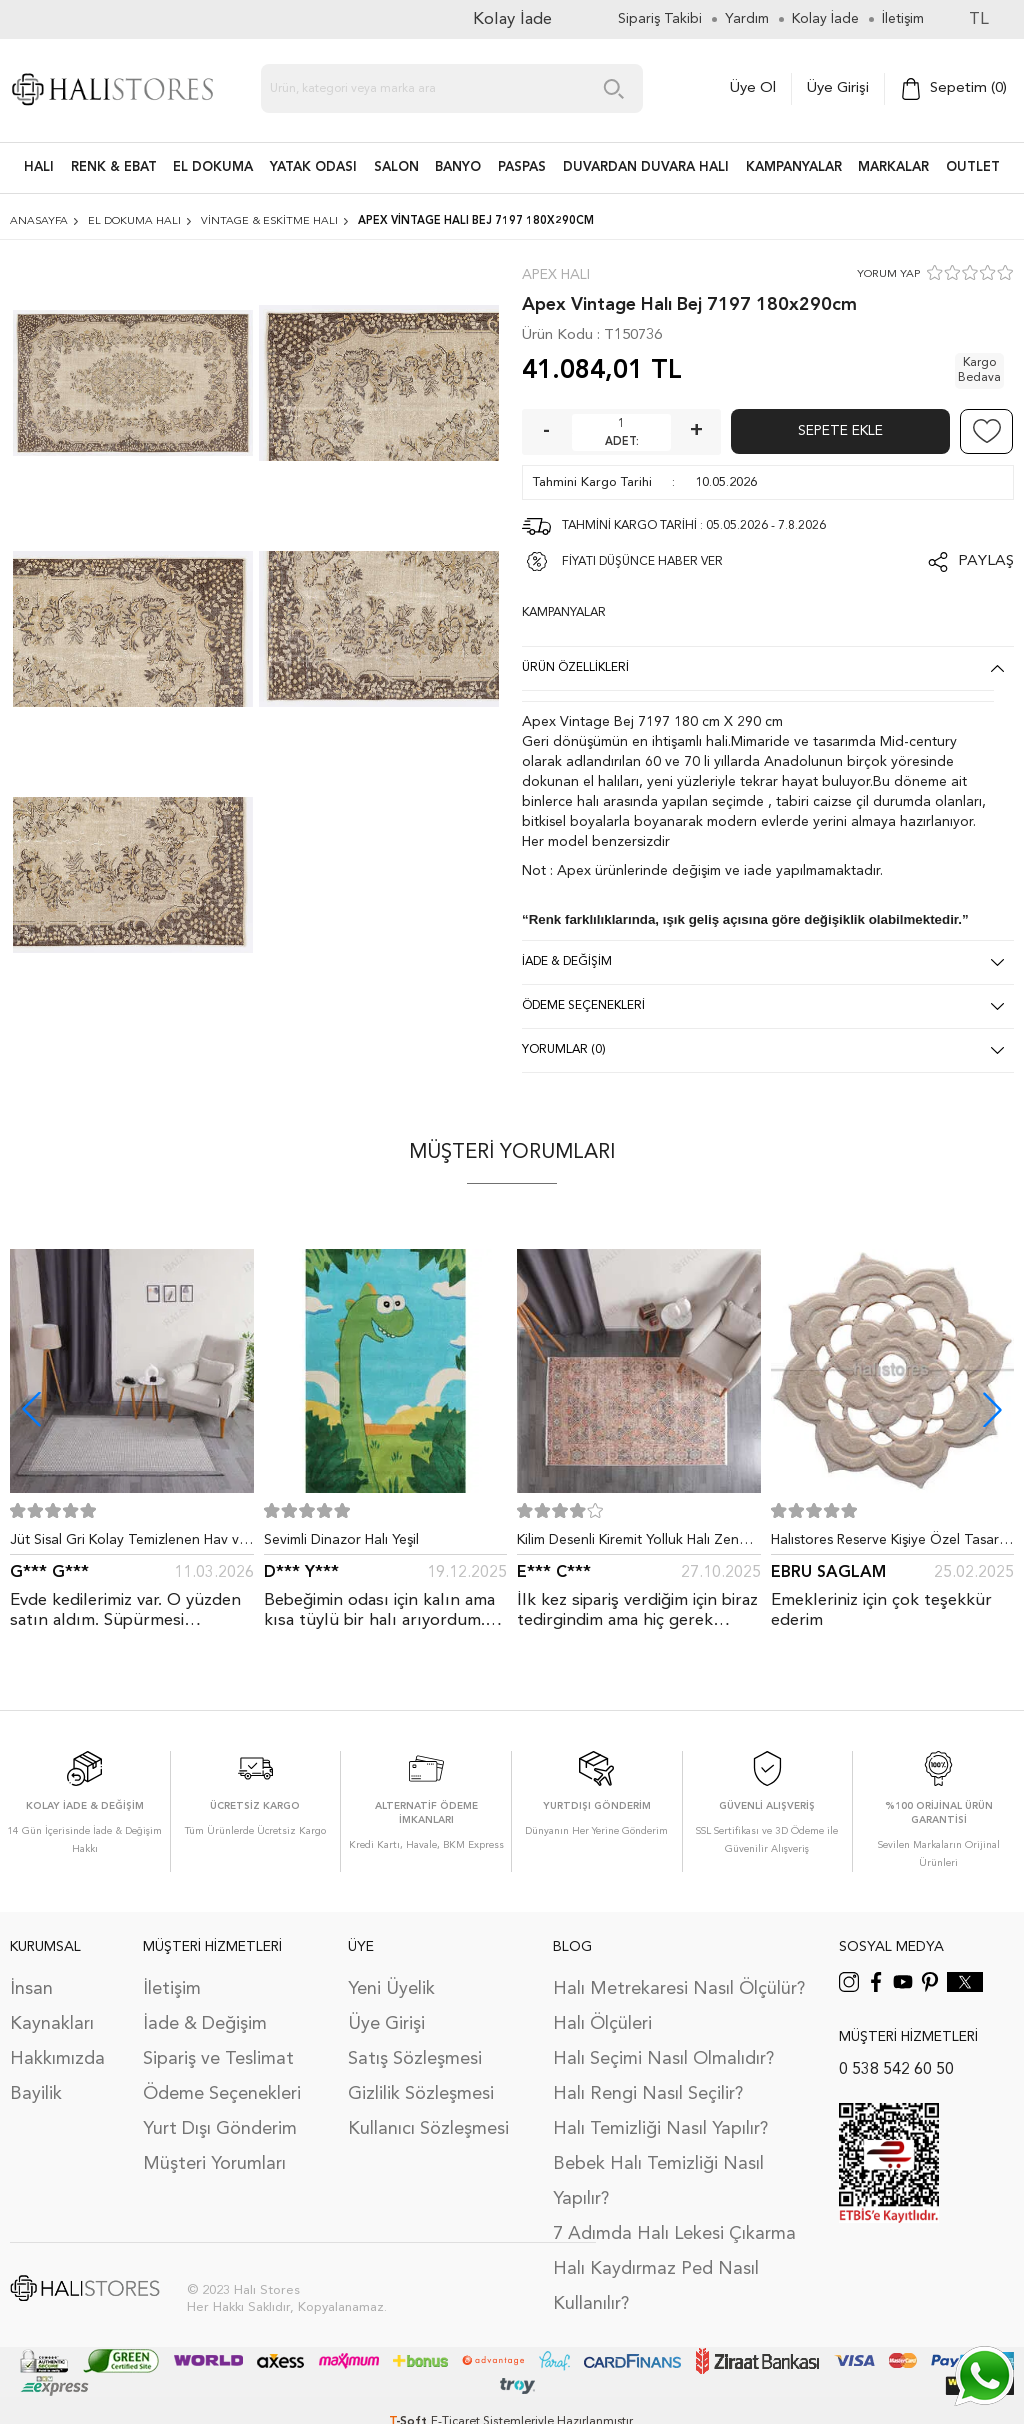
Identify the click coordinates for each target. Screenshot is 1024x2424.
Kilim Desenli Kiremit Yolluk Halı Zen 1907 (628, 1544)
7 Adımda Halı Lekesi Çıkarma (674, 2234)
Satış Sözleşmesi (415, 2059)
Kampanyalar (794, 167)
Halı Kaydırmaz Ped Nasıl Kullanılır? (656, 2286)
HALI (39, 167)
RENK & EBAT (114, 167)
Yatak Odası (313, 167)
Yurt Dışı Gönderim (220, 2129)
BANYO (458, 167)
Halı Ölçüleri (602, 2024)
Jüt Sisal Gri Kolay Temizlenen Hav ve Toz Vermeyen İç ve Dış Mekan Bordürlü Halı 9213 (128, 1544)
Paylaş (986, 561)
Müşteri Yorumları (214, 2164)
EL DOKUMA (213, 167)
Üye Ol (753, 88)
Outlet (973, 167)
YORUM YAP (888, 274)
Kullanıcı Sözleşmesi (428, 2129)
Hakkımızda (57, 2059)
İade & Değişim (205, 2024)
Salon (396, 167)
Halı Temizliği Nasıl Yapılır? (660, 2129)
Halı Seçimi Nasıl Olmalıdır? (663, 2059)
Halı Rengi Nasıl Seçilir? (648, 2094)
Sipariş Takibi (660, 19)
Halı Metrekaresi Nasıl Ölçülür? (679, 1989)
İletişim (172, 1989)
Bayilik (36, 2094)
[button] (992, 1409)
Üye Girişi (838, 88)
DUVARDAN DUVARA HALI (646, 167)
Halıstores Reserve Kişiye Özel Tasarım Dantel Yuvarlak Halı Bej (892, 1544)
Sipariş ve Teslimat (218, 2059)
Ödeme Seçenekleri (222, 2094)
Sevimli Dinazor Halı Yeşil (341, 1540)
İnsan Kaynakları (52, 2006)
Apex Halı (556, 275)
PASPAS (522, 167)
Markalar (893, 167)
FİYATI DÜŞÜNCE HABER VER (642, 562)
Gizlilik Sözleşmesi (421, 2094)
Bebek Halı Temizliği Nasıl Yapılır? (658, 2181)
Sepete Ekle (840, 431)
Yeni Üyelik (391, 1989)
